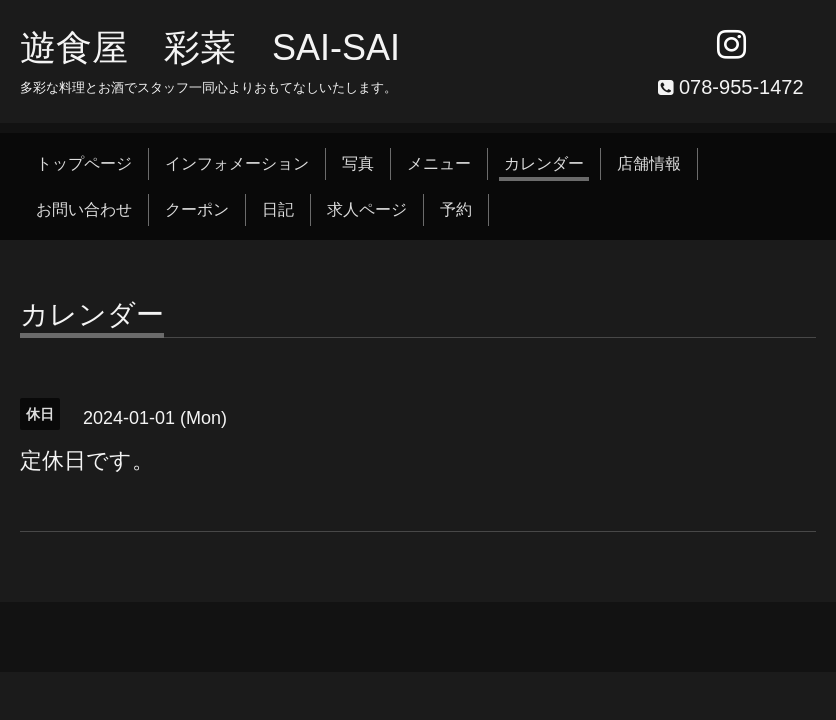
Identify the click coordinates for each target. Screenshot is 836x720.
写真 (358, 163)
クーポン (197, 209)
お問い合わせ (84, 209)
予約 (456, 209)
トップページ (84, 163)
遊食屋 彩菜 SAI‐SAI (210, 47)
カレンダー (544, 163)
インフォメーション (237, 163)
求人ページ (367, 209)
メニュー (439, 163)
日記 (278, 209)
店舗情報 (649, 163)
